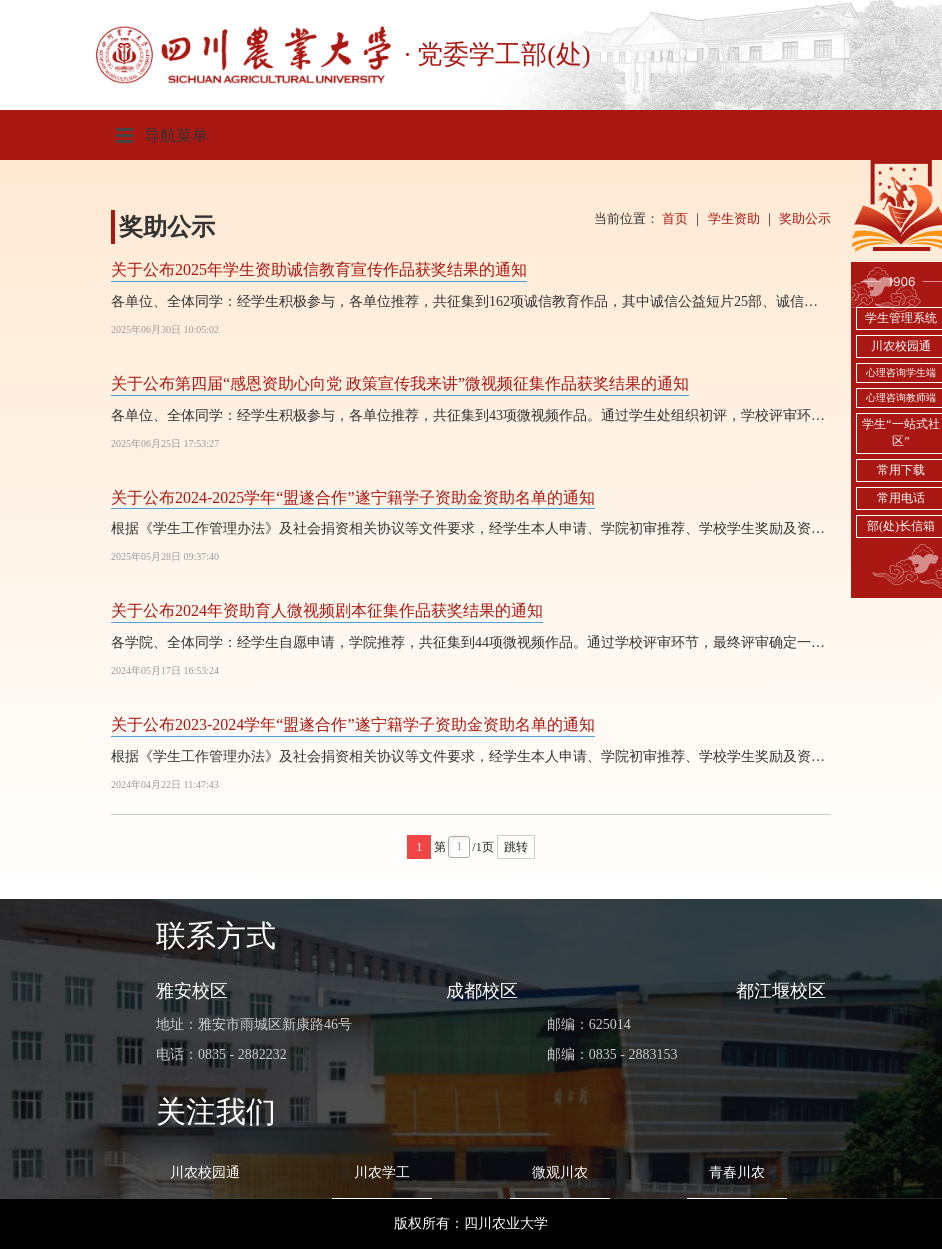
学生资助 (734, 218)
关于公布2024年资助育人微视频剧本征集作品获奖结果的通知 (327, 610)
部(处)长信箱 (901, 526)
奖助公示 (805, 218)
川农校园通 (901, 346)
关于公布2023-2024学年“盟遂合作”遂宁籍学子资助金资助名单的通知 (353, 724)
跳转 (516, 847)
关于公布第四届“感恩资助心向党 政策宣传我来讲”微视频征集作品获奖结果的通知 (400, 383)
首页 (675, 218)
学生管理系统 (901, 318)
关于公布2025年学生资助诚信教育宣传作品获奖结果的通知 (319, 269)
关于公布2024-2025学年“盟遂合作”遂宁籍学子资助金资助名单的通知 (353, 497)
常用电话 (901, 498)
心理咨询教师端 (901, 397)
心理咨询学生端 (901, 372)
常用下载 (901, 470)
